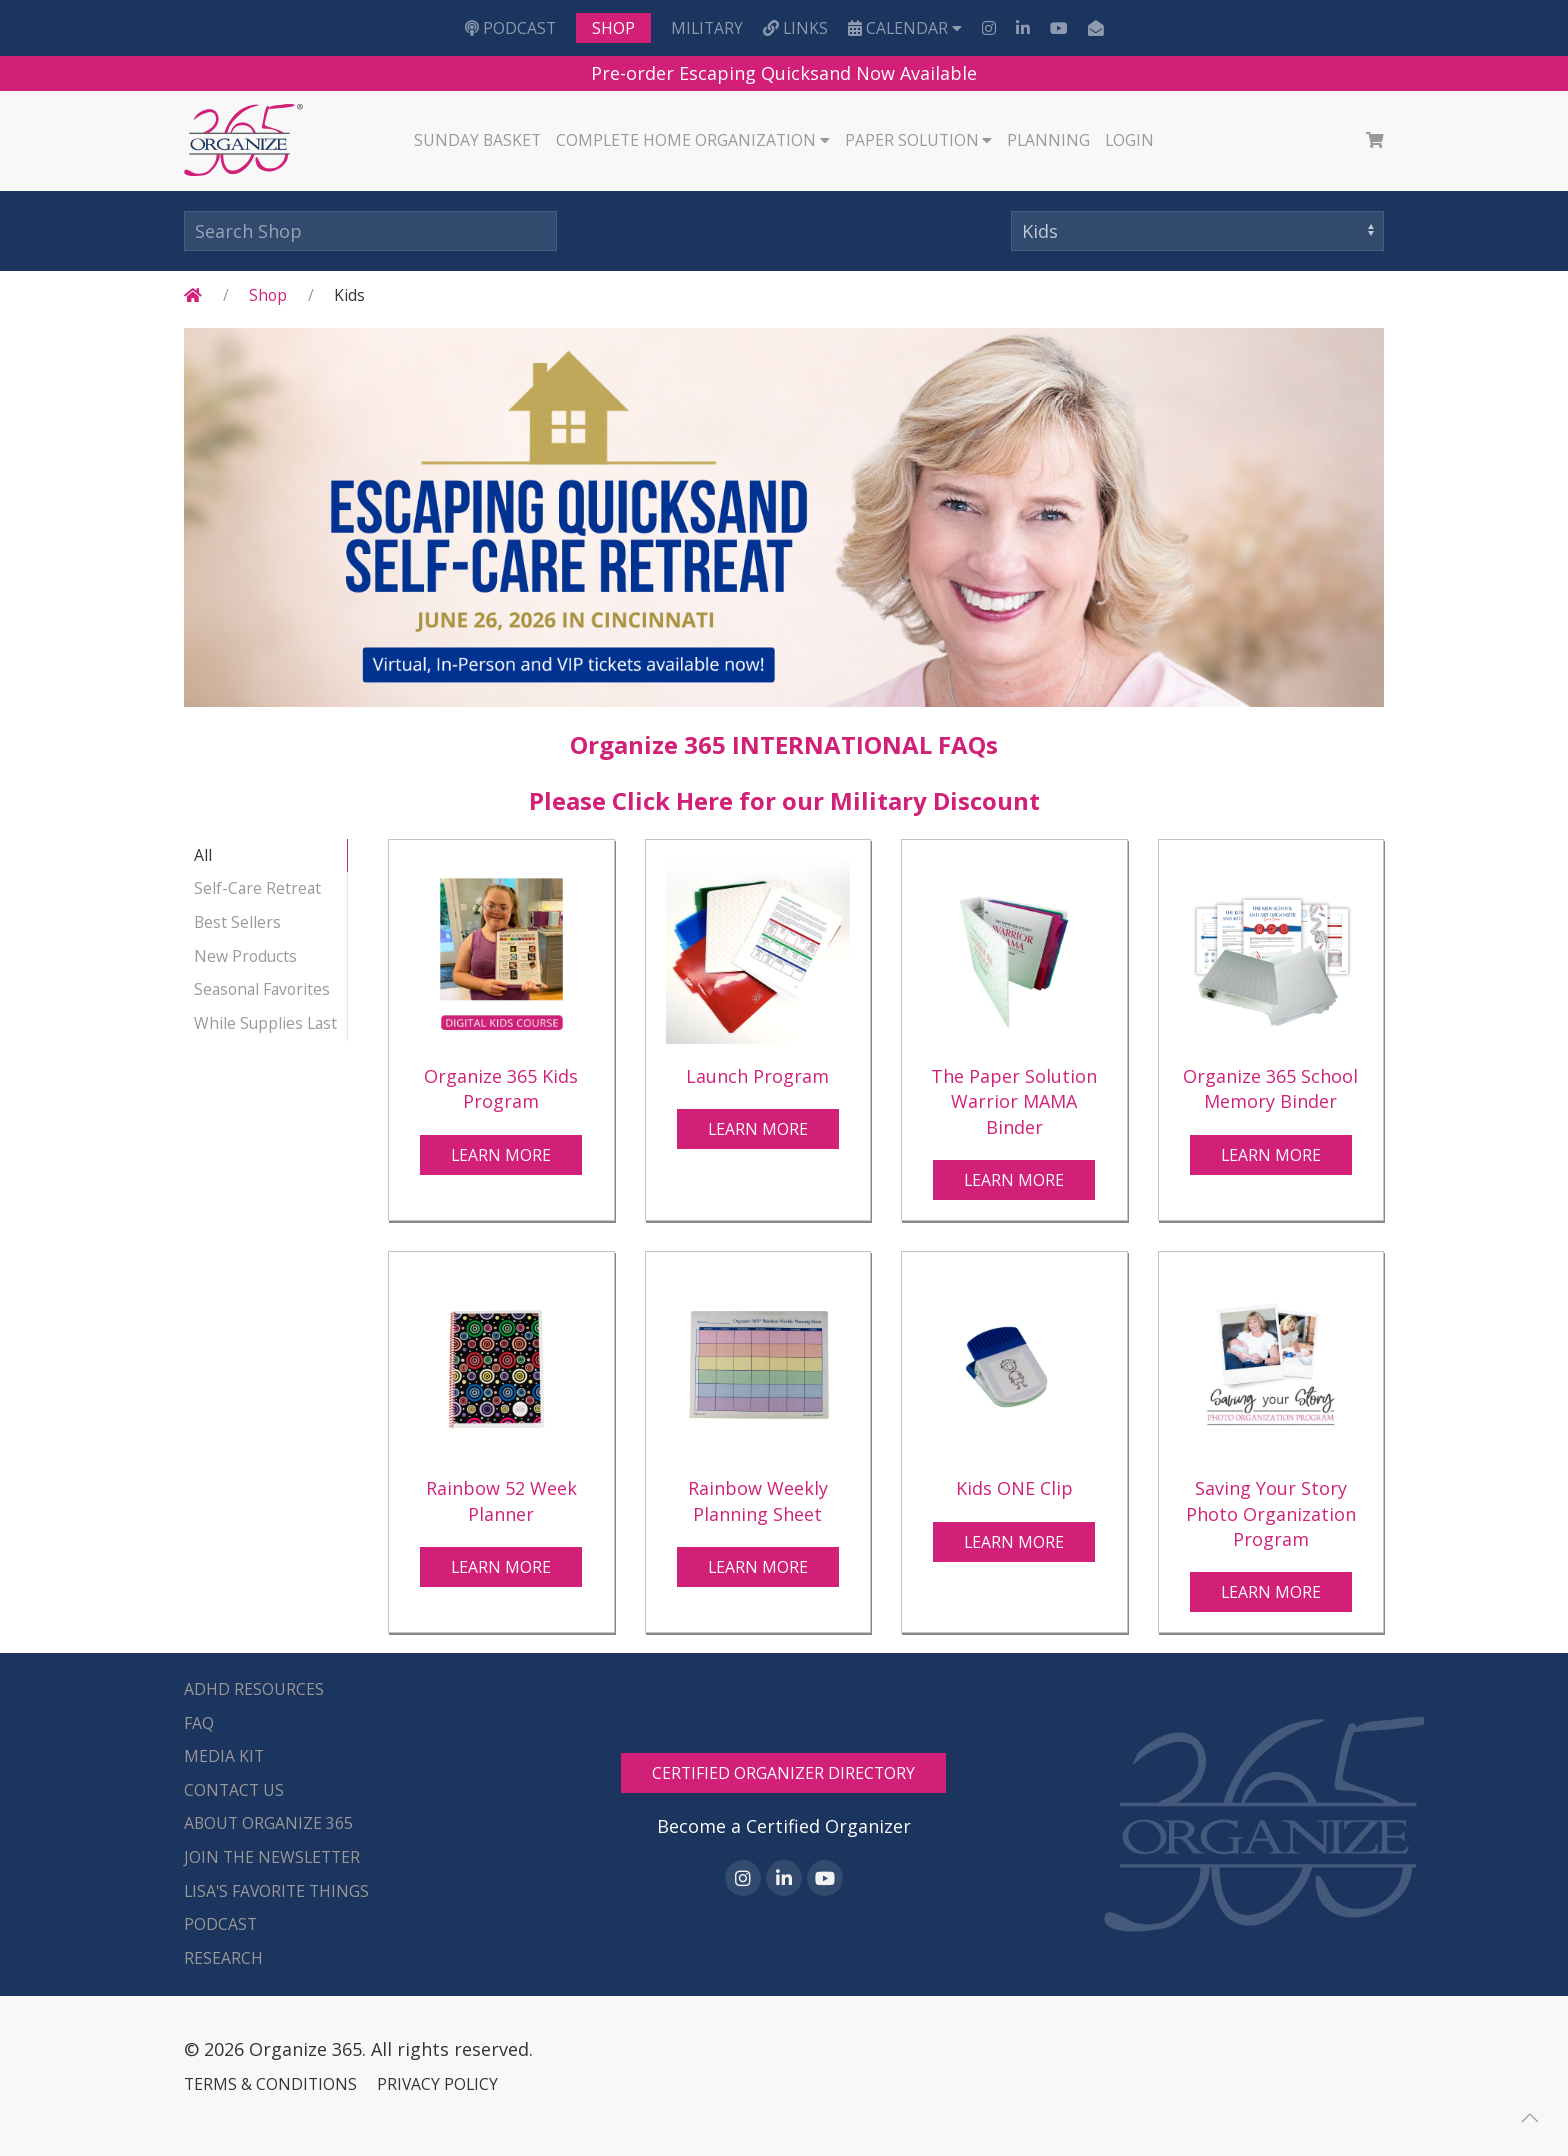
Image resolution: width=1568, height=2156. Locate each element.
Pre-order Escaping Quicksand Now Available (784, 73)
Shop (613, 28)
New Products (245, 956)
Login (1129, 140)
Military (707, 28)
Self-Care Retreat (257, 888)
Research (223, 1958)
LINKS (795, 28)
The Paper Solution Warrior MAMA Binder (1014, 1101)
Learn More (501, 1155)
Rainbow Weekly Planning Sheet (758, 1500)
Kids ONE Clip (1014, 1488)
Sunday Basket (477, 140)
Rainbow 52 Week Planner (501, 1500)
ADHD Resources (254, 1689)
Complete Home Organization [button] (693, 140)
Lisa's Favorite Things (276, 1891)
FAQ (199, 1723)
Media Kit (224, 1756)
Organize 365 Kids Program (501, 1088)
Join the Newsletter (272, 1857)
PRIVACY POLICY (437, 2084)
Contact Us (234, 1790)
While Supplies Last (265, 1023)
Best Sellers (237, 922)
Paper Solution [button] (919, 140)
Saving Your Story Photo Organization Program (1271, 1513)
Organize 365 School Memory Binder (1270, 1088)
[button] (1530, 2118)
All (203, 855)
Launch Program (757, 1076)
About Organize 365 (268, 1823)
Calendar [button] (905, 28)
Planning (1048, 140)
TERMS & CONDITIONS (270, 2084)
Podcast (510, 28)
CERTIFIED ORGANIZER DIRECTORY (783, 1773)
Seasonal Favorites (262, 989)
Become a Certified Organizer (784, 1826)
